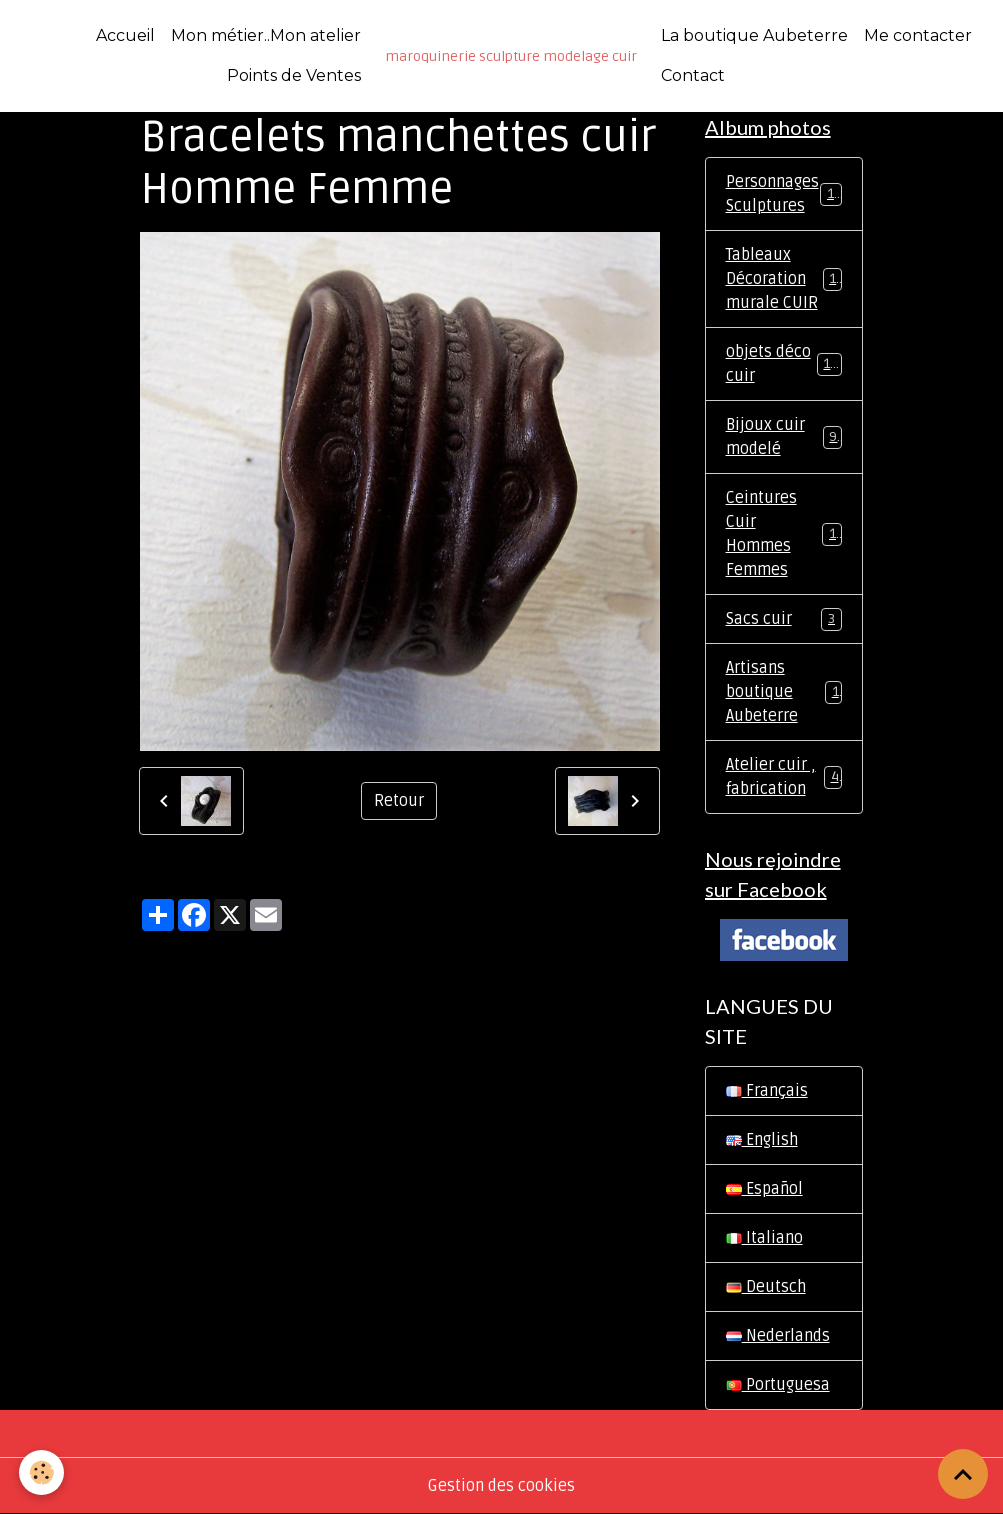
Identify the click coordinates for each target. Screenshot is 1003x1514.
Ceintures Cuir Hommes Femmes (785, 534)
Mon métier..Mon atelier (266, 35)
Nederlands (778, 1336)
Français (767, 1091)
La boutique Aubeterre (754, 35)
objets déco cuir (784, 364)
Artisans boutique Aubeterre (784, 692)
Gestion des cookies (501, 1486)
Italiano (764, 1238)
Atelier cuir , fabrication (784, 777)
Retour (399, 801)
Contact (693, 75)
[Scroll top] (963, 1474)
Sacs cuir (784, 619)
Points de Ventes (294, 75)
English (762, 1140)
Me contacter (918, 35)
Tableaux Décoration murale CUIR (785, 279)
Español (764, 1189)
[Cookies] (42, 1472)
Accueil (125, 35)
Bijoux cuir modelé (784, 437)
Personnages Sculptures (784, 194)
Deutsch (766, 1287)
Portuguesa (778, 1385)
